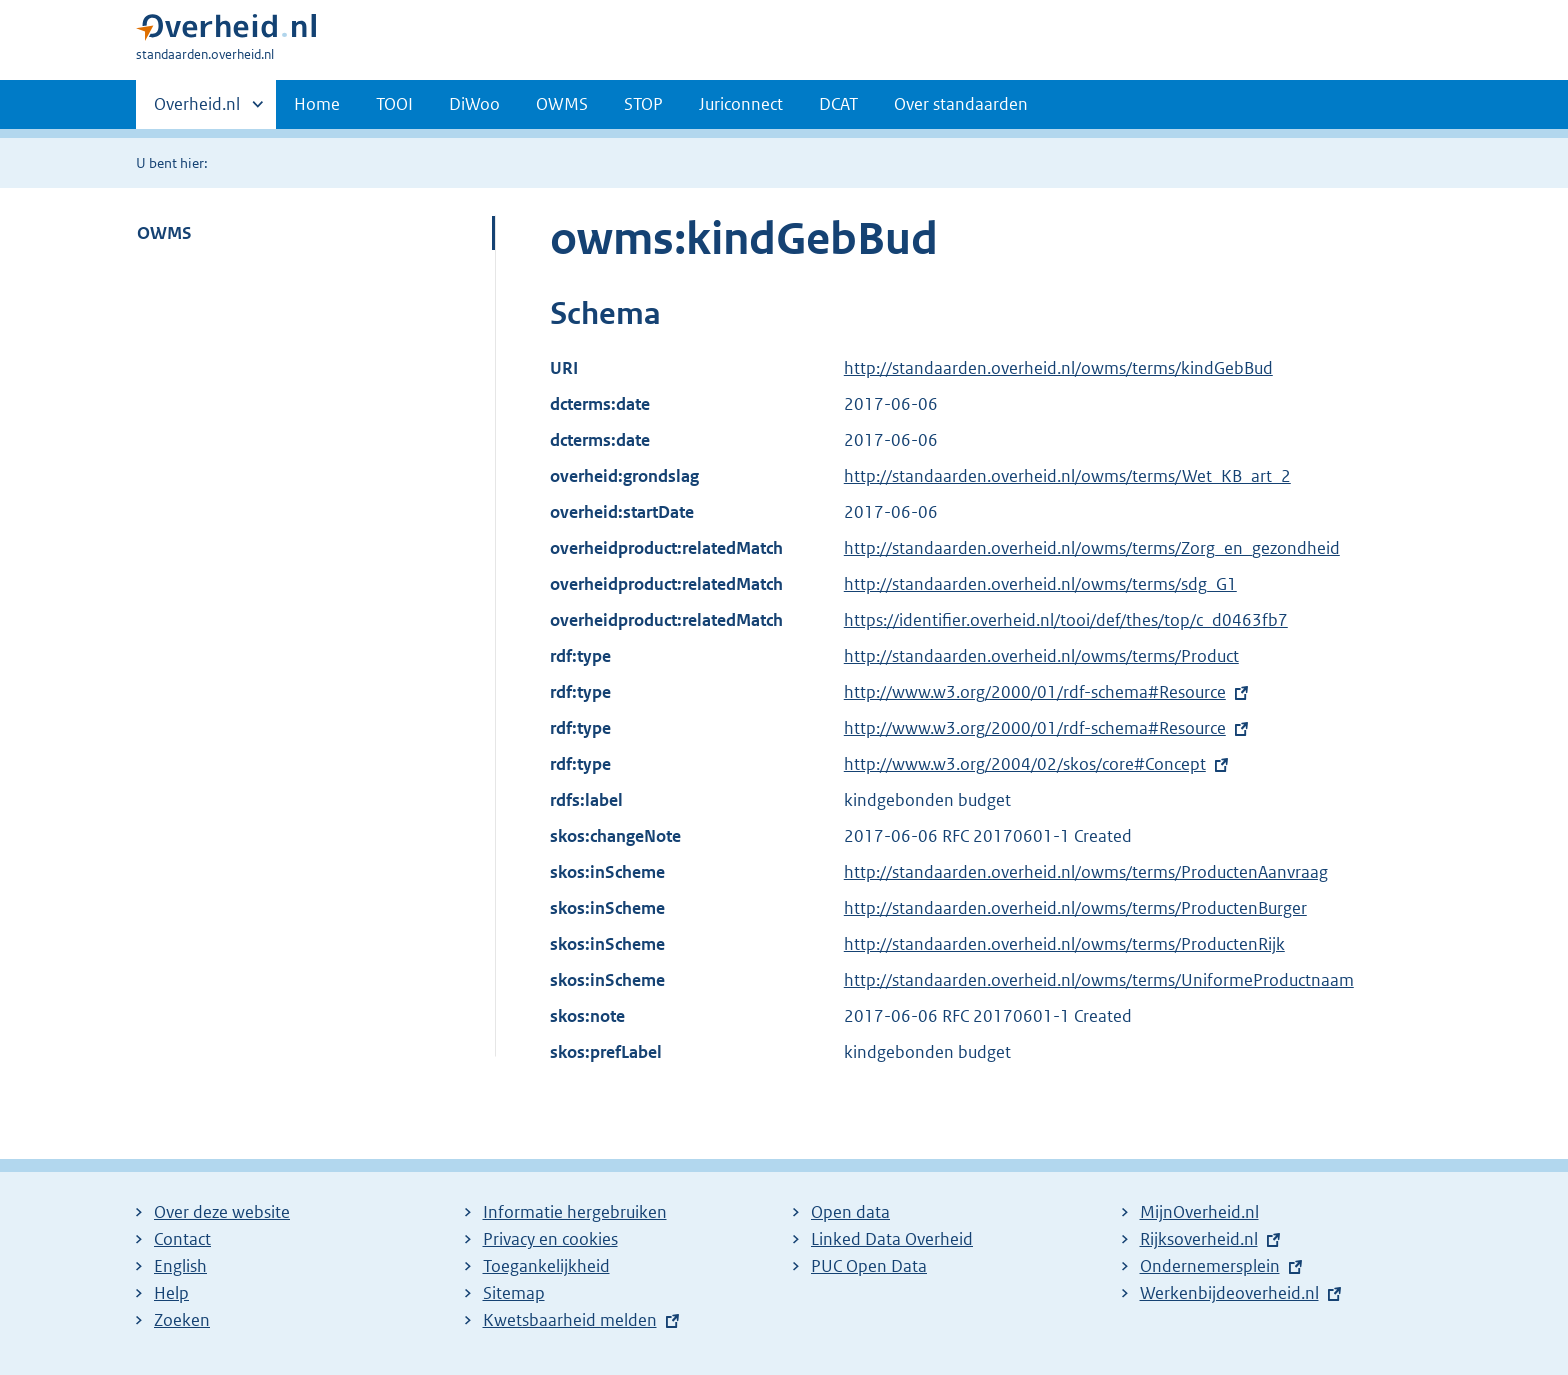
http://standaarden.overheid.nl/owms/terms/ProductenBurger (1075, 908)
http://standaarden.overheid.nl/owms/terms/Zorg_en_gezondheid (1092, 548)
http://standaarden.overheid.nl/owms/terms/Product (1041, 656)
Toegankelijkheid (546, 1266)
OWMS (562, 104)
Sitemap (514, 1293)
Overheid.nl (197, 110)
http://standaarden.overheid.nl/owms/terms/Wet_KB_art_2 (1067, 476)
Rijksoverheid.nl (1199, 1239)
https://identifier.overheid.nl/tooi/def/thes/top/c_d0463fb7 (1066, 620)
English (180, 1266)
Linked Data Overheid (892, 1239)
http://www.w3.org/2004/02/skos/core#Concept (1025, 764)
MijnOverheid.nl (1199, 1212)
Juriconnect (741, 104)
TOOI (394, 104)
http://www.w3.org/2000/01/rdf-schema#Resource (1035, 692)
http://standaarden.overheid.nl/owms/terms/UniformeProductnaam (1099, 980)
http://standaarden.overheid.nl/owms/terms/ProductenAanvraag (1086, 872)
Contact (182, 1239)
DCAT (838, 104)
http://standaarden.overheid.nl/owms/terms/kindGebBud (1058, 368)
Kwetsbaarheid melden (570, 1320)
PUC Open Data (869, 1266)
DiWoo (474, 104)
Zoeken (182, 1320)
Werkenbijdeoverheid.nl (1229, 1293)
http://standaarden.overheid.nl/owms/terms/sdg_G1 (1040, 584)
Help (171, 1293)
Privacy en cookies (550, 1239)
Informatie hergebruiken (575, 1212)
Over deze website (222, 1212)
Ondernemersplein (1210, 1266)
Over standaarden (961, 104)
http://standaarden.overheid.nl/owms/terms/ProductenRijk (1064, 944)
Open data (850, 1212)
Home (317, 104)
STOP (643, 104)
